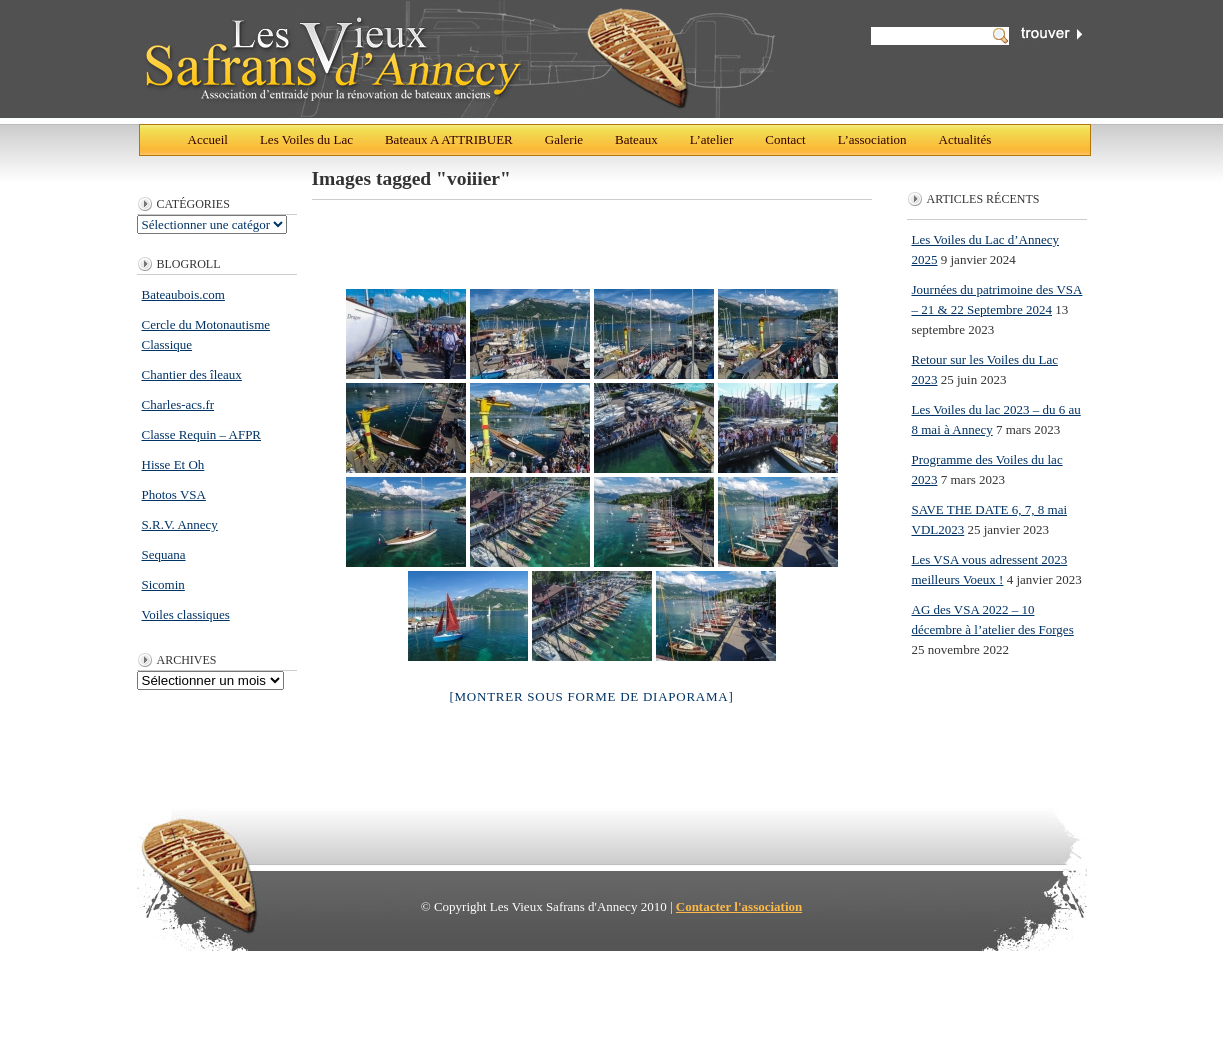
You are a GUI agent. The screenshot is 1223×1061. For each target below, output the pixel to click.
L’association (872, 139)
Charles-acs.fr (178, 404)
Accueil (208, 139)
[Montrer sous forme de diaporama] (591, 696)
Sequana (164, 554)
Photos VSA (174, 494)
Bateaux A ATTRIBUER (449, 139)
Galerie (564, 139)
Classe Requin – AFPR (202, 434)
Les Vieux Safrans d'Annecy (458, 59)
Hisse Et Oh (173, 464)
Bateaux (636, 139)
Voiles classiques (186, 614)
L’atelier (712, 139)
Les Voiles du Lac (306, 139)
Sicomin (163, 584)
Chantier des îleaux (192, 374)
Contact (785, 139)
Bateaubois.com (183, 294)
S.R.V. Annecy (180, 524)
